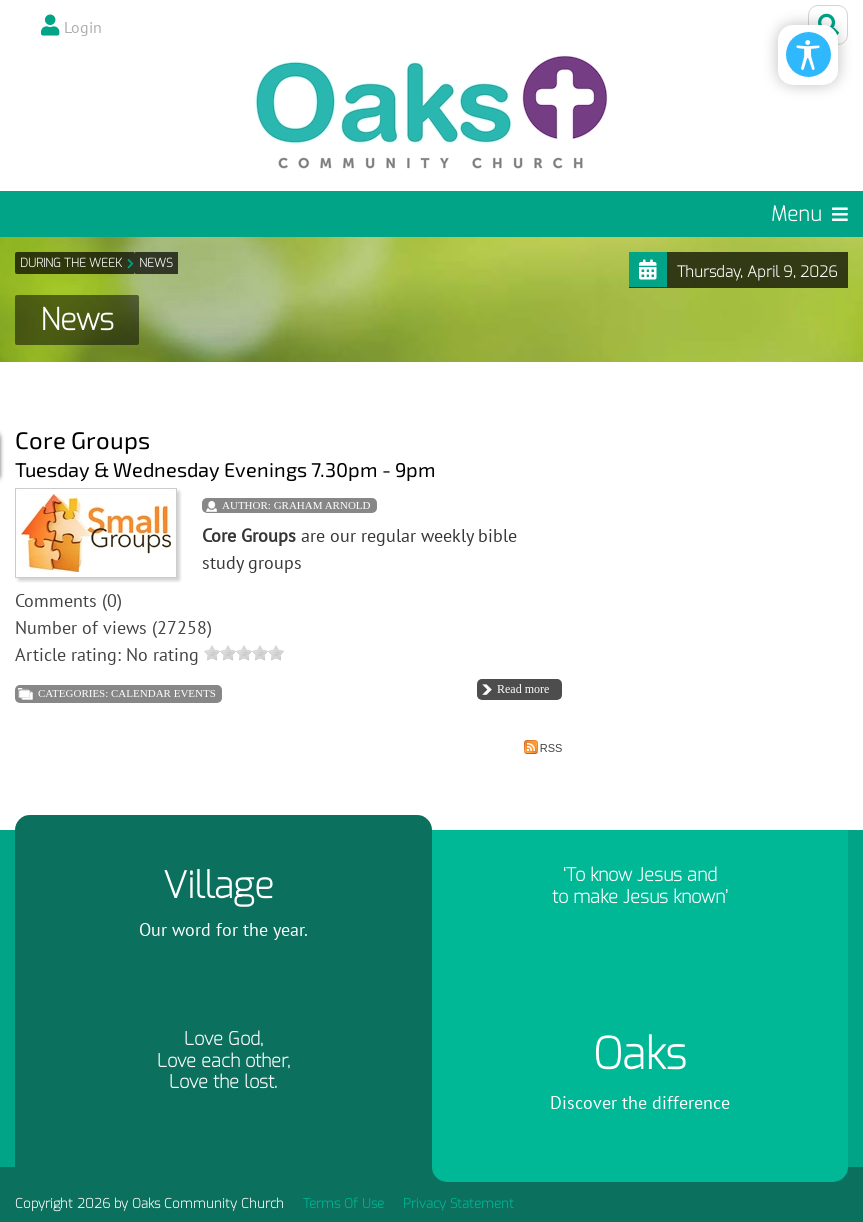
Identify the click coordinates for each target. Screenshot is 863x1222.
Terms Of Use (343, 1203)
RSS (543, 747)
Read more (523, 689)
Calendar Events (163, 693)
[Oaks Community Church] (432, 113)
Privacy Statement (458, 1203)
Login (83, 27)
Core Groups (82, 439)
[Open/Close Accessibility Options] (808, 54)
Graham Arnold (322, 505)
